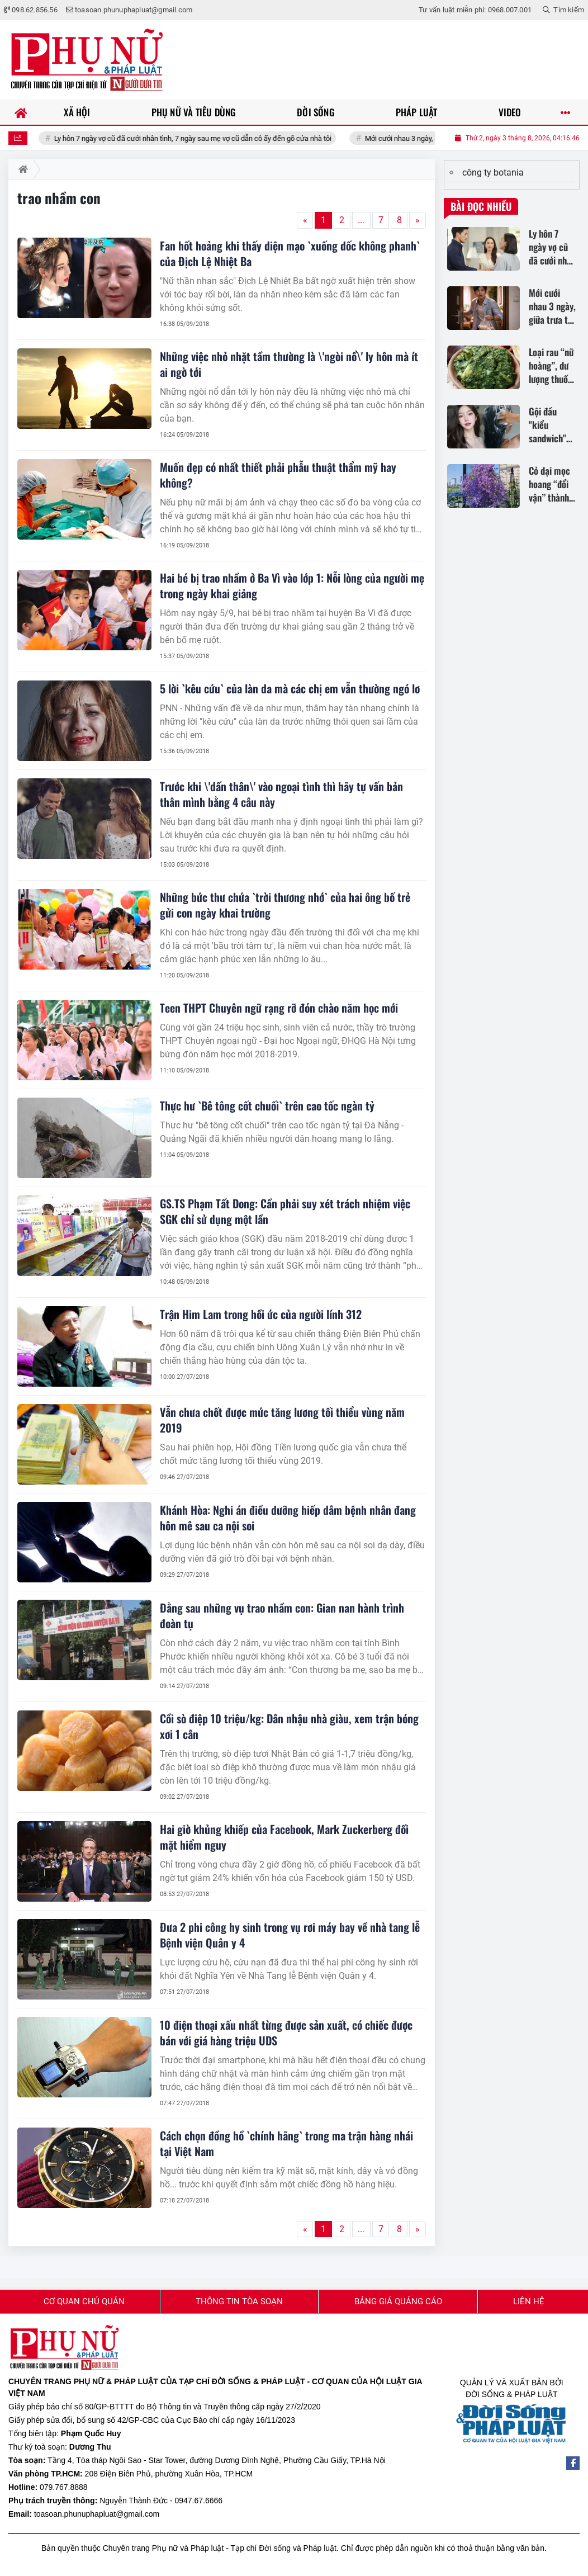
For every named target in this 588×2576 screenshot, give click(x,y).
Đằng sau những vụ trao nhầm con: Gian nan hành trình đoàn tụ (282, 1615)
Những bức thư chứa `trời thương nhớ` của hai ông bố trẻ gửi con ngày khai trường (285, 904)
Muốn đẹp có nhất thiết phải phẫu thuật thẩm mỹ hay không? (278, 475)
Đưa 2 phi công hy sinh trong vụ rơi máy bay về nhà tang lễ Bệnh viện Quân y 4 (290, 1934)
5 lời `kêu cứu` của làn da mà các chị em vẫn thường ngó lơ (290, 688)
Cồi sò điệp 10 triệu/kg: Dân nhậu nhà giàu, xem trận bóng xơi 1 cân (289, 1726)
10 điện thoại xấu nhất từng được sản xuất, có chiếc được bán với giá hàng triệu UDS (286, 2032)
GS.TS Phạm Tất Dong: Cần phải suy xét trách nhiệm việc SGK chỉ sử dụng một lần (285, 1211)
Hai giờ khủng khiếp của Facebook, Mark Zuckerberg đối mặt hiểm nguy (284, 1837)
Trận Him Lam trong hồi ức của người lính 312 (261, 1314)
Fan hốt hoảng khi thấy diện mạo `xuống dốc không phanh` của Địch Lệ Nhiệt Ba (290, 253)
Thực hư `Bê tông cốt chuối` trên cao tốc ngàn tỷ (267, 1105)
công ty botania (493, 172)
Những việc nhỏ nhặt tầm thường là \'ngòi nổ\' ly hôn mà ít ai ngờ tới (289, 364)
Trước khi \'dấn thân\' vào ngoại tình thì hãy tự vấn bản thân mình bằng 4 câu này (281, 794)
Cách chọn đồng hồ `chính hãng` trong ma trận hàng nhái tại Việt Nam (286, 2143)
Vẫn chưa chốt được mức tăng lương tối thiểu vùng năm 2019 (282, 1419)
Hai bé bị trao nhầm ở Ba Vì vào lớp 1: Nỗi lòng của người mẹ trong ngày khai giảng (292, 585)
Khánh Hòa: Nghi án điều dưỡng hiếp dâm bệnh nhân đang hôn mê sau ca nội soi (288, 1517)
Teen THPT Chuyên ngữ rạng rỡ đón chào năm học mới (279, 1007)
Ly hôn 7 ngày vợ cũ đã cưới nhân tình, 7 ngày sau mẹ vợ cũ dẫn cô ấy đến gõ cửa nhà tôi (218, 138)
